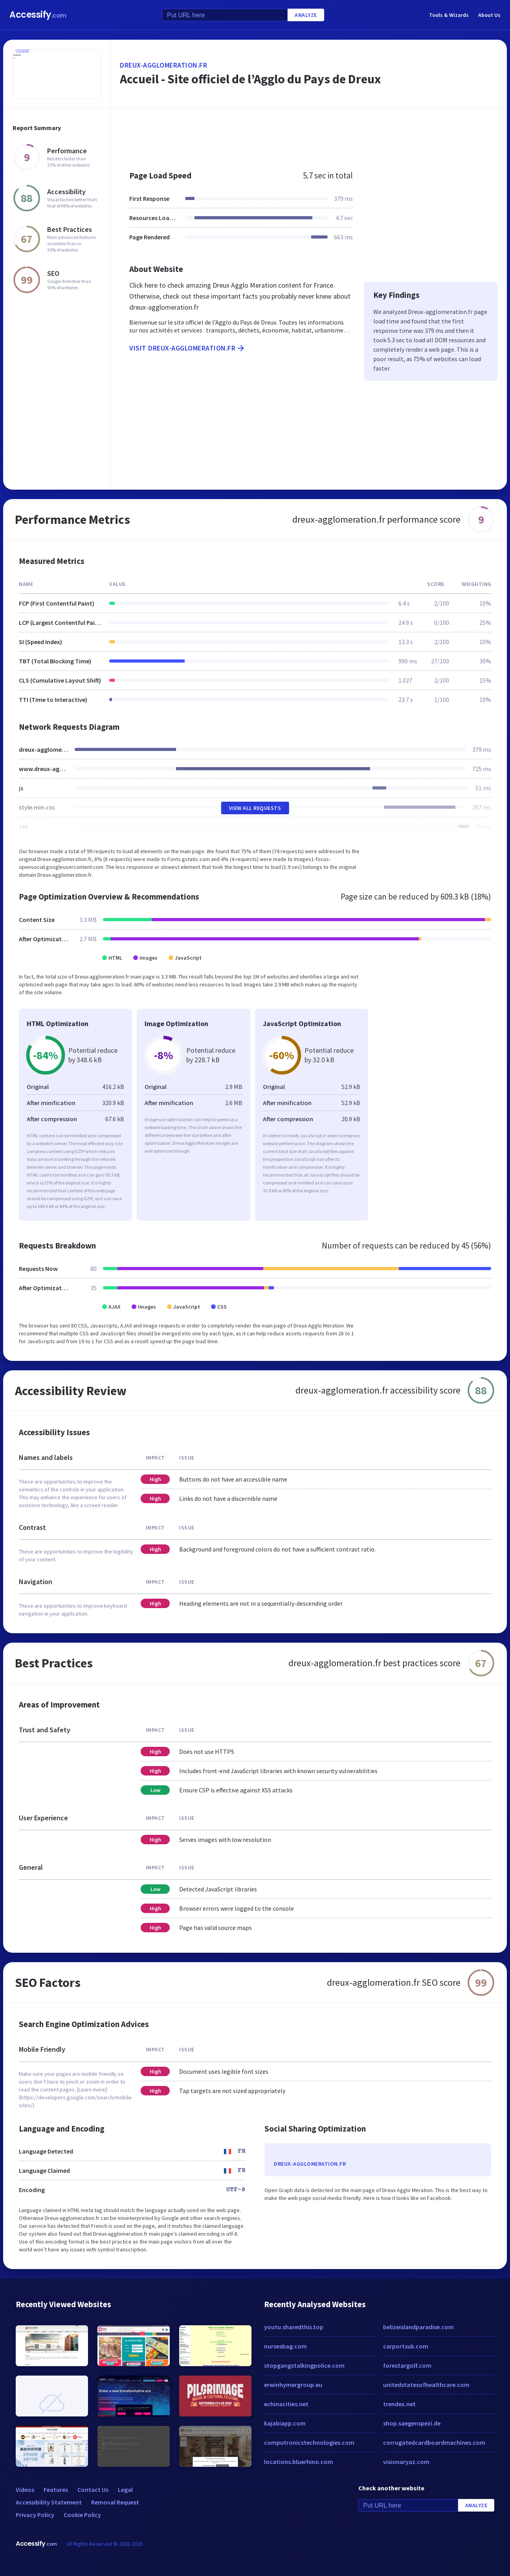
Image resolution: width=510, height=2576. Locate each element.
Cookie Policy (82, 2515)
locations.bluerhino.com (298, 2462)
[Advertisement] (308, 135)
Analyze (306, 14)
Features (56, 2489)
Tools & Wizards (449, 14)
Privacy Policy (35, 2515)
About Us (489, 14)
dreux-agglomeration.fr (163, 65)
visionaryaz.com (406, 2462)
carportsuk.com (405, 2346)
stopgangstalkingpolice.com (304, 2365)
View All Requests (255, 808)
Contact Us (92, 2489)
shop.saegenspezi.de (411, 2423)
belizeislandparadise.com (418, 2327)
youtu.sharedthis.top (293, 2327)
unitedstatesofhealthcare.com (426, 2385)
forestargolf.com (407, 2365)
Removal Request (115, 2502)
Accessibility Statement (49, 2502)
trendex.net (399, 2404)
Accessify (37, 15)
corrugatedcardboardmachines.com (434, 2442)
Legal (125, 2489)
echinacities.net (286, 2404)
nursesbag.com (285, 2346)
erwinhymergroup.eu (293, 2385)
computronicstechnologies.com (309, 2442)
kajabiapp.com (285, 2423)
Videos (25, 2489)
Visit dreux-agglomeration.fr (187, 348)
